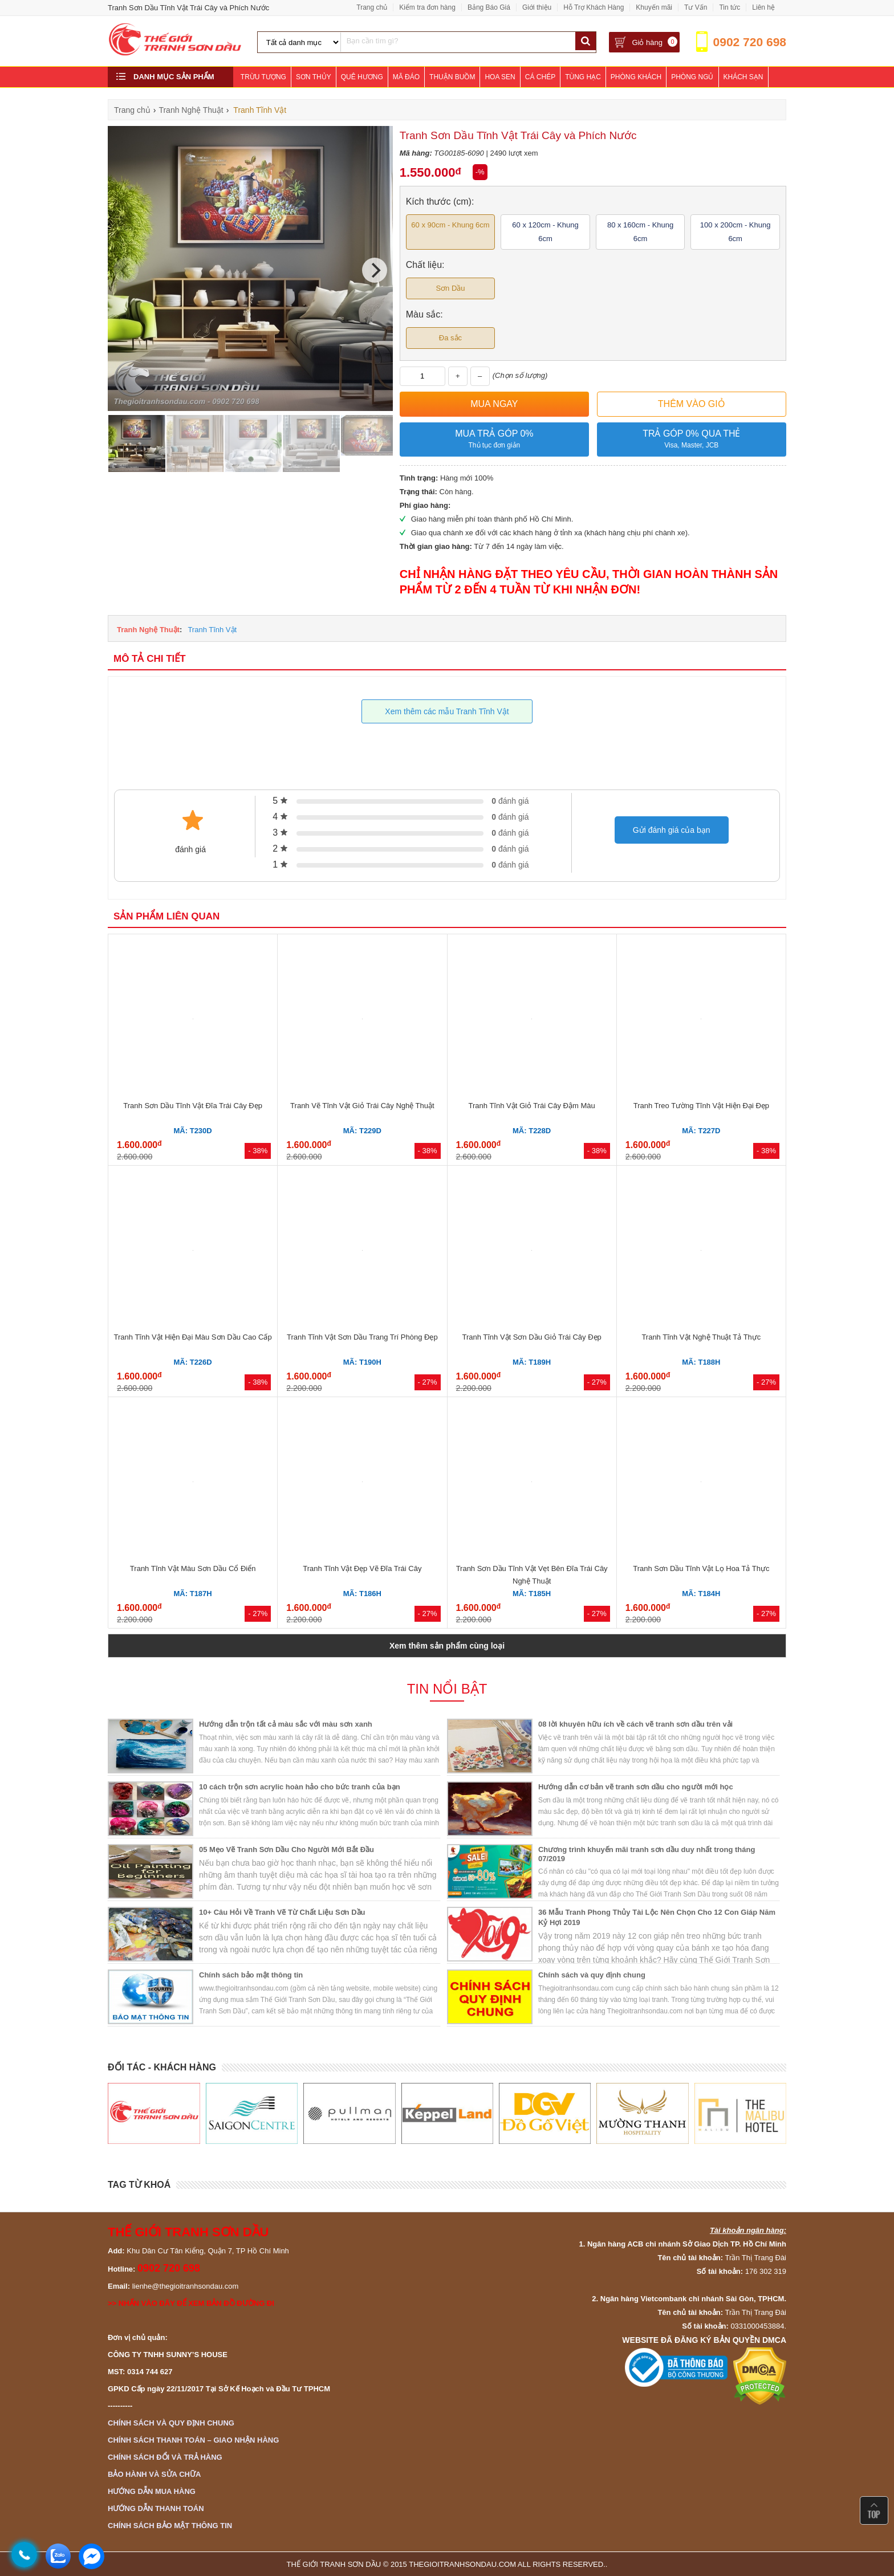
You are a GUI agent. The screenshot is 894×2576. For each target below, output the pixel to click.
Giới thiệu (536, 7)
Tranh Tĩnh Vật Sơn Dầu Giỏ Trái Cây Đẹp (531, 1337)
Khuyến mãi (654, 7)
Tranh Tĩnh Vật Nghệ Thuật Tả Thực (701, 1337)
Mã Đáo (406, 77)
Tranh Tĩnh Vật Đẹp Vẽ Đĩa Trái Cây (362, 1568)
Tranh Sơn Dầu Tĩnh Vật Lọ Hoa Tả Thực (701, 1568)
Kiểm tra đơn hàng (427, 7)
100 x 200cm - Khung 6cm (735, 232)
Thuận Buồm (452, 77)
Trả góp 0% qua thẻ (691, 440)
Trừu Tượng (263, 77)
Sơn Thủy (313, 77)
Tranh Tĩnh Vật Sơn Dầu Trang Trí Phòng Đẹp (362, 1337)
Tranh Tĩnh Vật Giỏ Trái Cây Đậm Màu (532, 1105)
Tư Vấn (695, 7)
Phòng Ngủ (692, 77)
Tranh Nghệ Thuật (148, 629)
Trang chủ (371, 7)
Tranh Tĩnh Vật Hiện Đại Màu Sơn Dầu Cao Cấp (193, 1337)
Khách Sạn (743, 77)
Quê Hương (362, 77)
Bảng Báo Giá (489, 7)
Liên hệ (763, 7)
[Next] (374, 270)
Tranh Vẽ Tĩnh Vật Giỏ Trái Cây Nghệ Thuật (362, 1105)
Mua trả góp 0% (494, 440)
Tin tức (729, 7)
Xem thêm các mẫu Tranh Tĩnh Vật (447, 711)
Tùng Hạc (583, 77)
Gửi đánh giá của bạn (671, 830)
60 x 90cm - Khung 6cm (450, 225)
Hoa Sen (500, 77)
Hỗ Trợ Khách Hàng (593, 7)
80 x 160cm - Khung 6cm (640, 232)
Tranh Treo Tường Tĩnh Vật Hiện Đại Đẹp (701, 1105)
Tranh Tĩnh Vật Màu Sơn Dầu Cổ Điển (193, 1568)
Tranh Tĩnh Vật (212, 629)
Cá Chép (540, 77)
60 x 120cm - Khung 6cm (545, 232)
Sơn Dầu (450, 288)
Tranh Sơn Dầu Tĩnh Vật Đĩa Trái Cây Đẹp (192, 1105)
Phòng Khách (636, 77)
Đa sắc (450, 337)
